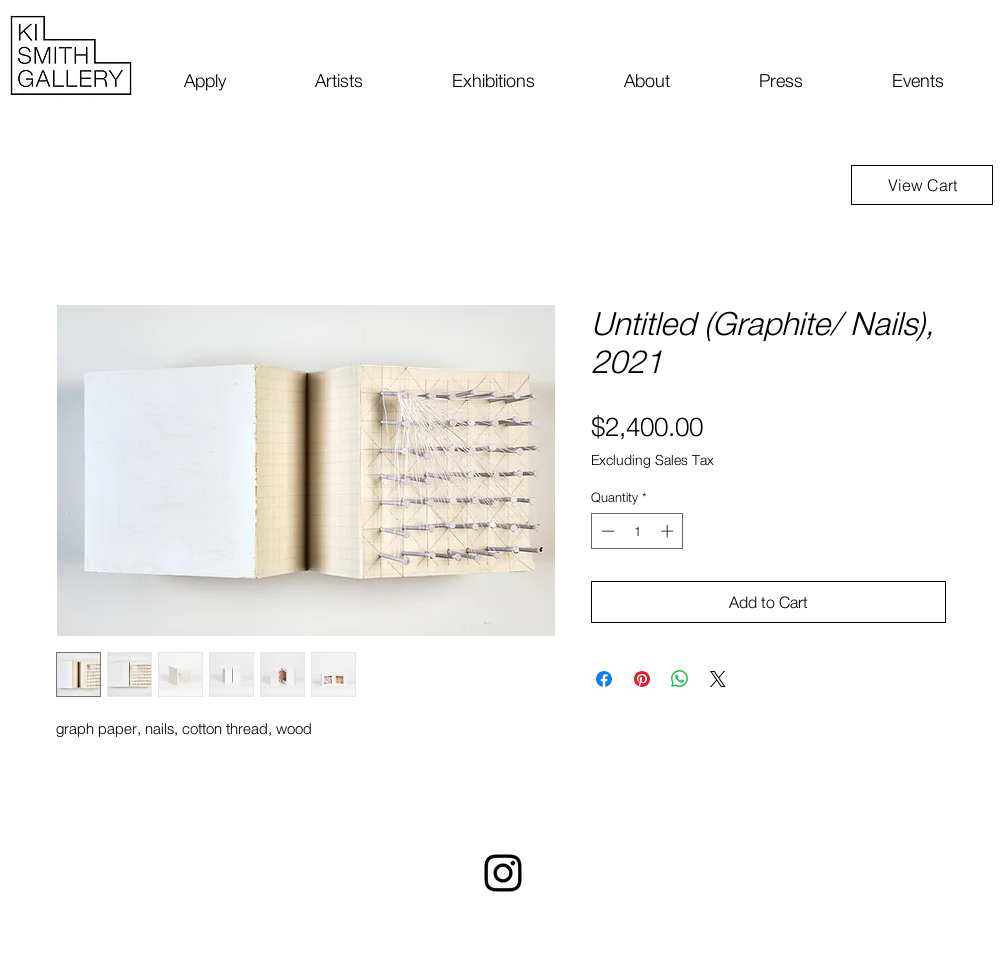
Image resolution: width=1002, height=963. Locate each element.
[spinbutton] (637, 531)
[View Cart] (922, 185)
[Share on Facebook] (604, 679)
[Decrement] (606, 531)
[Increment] (669, 531)
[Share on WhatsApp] (680, 679)
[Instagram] (503, 873)
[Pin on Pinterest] (642, 679)
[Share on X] (718, 679)
